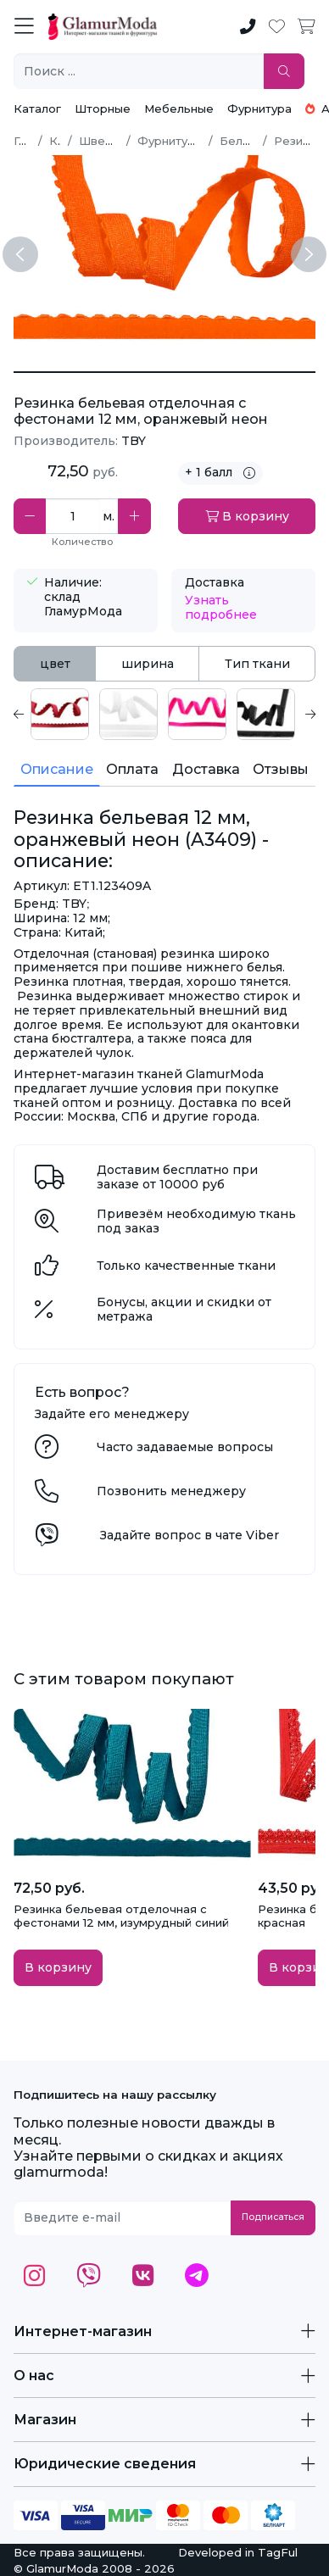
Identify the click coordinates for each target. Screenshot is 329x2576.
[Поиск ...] (139, 71)
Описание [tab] (56, 769)
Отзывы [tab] (281, 769)
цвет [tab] (55, 663)
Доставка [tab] (206, 769)
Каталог (37, 108)
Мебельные (179, 108)
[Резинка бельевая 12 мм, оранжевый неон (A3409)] (164, 372)
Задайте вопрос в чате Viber (189, 1535)
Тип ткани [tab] (257, 663)
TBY (133, 440)
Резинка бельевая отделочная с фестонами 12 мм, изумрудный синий (121, 1915)
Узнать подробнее (221, 607)
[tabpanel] (164, 714)
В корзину (247, 516)
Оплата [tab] (132, 769)
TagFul (278, 2552)
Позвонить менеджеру (171, 1491)
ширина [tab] (147, 663)
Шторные (103, 108)
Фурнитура (259, 108)
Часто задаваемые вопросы (185, 1447)
